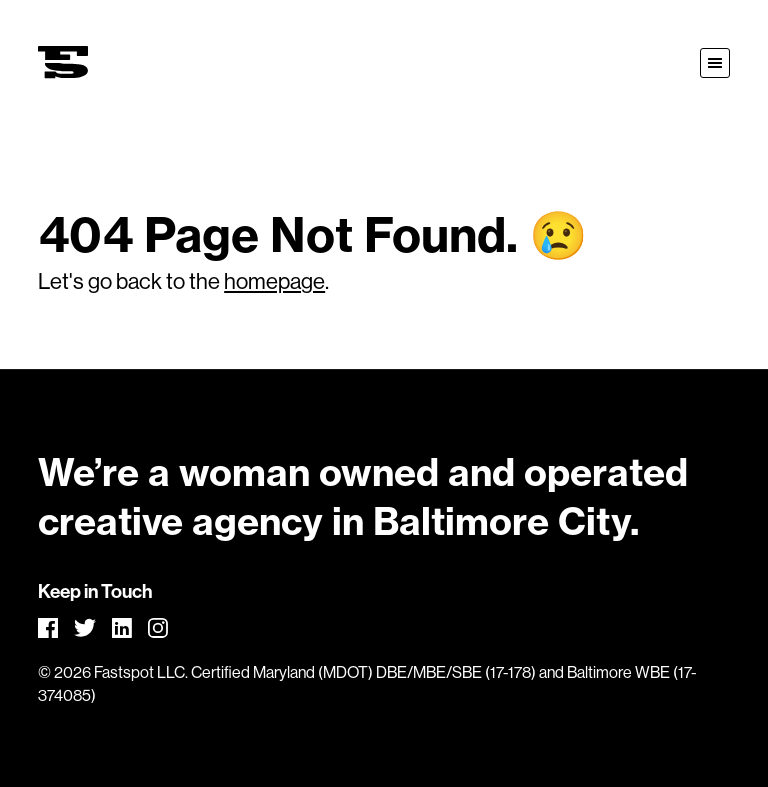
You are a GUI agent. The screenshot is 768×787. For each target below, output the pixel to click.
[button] (715, 63)
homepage (274, 281)
